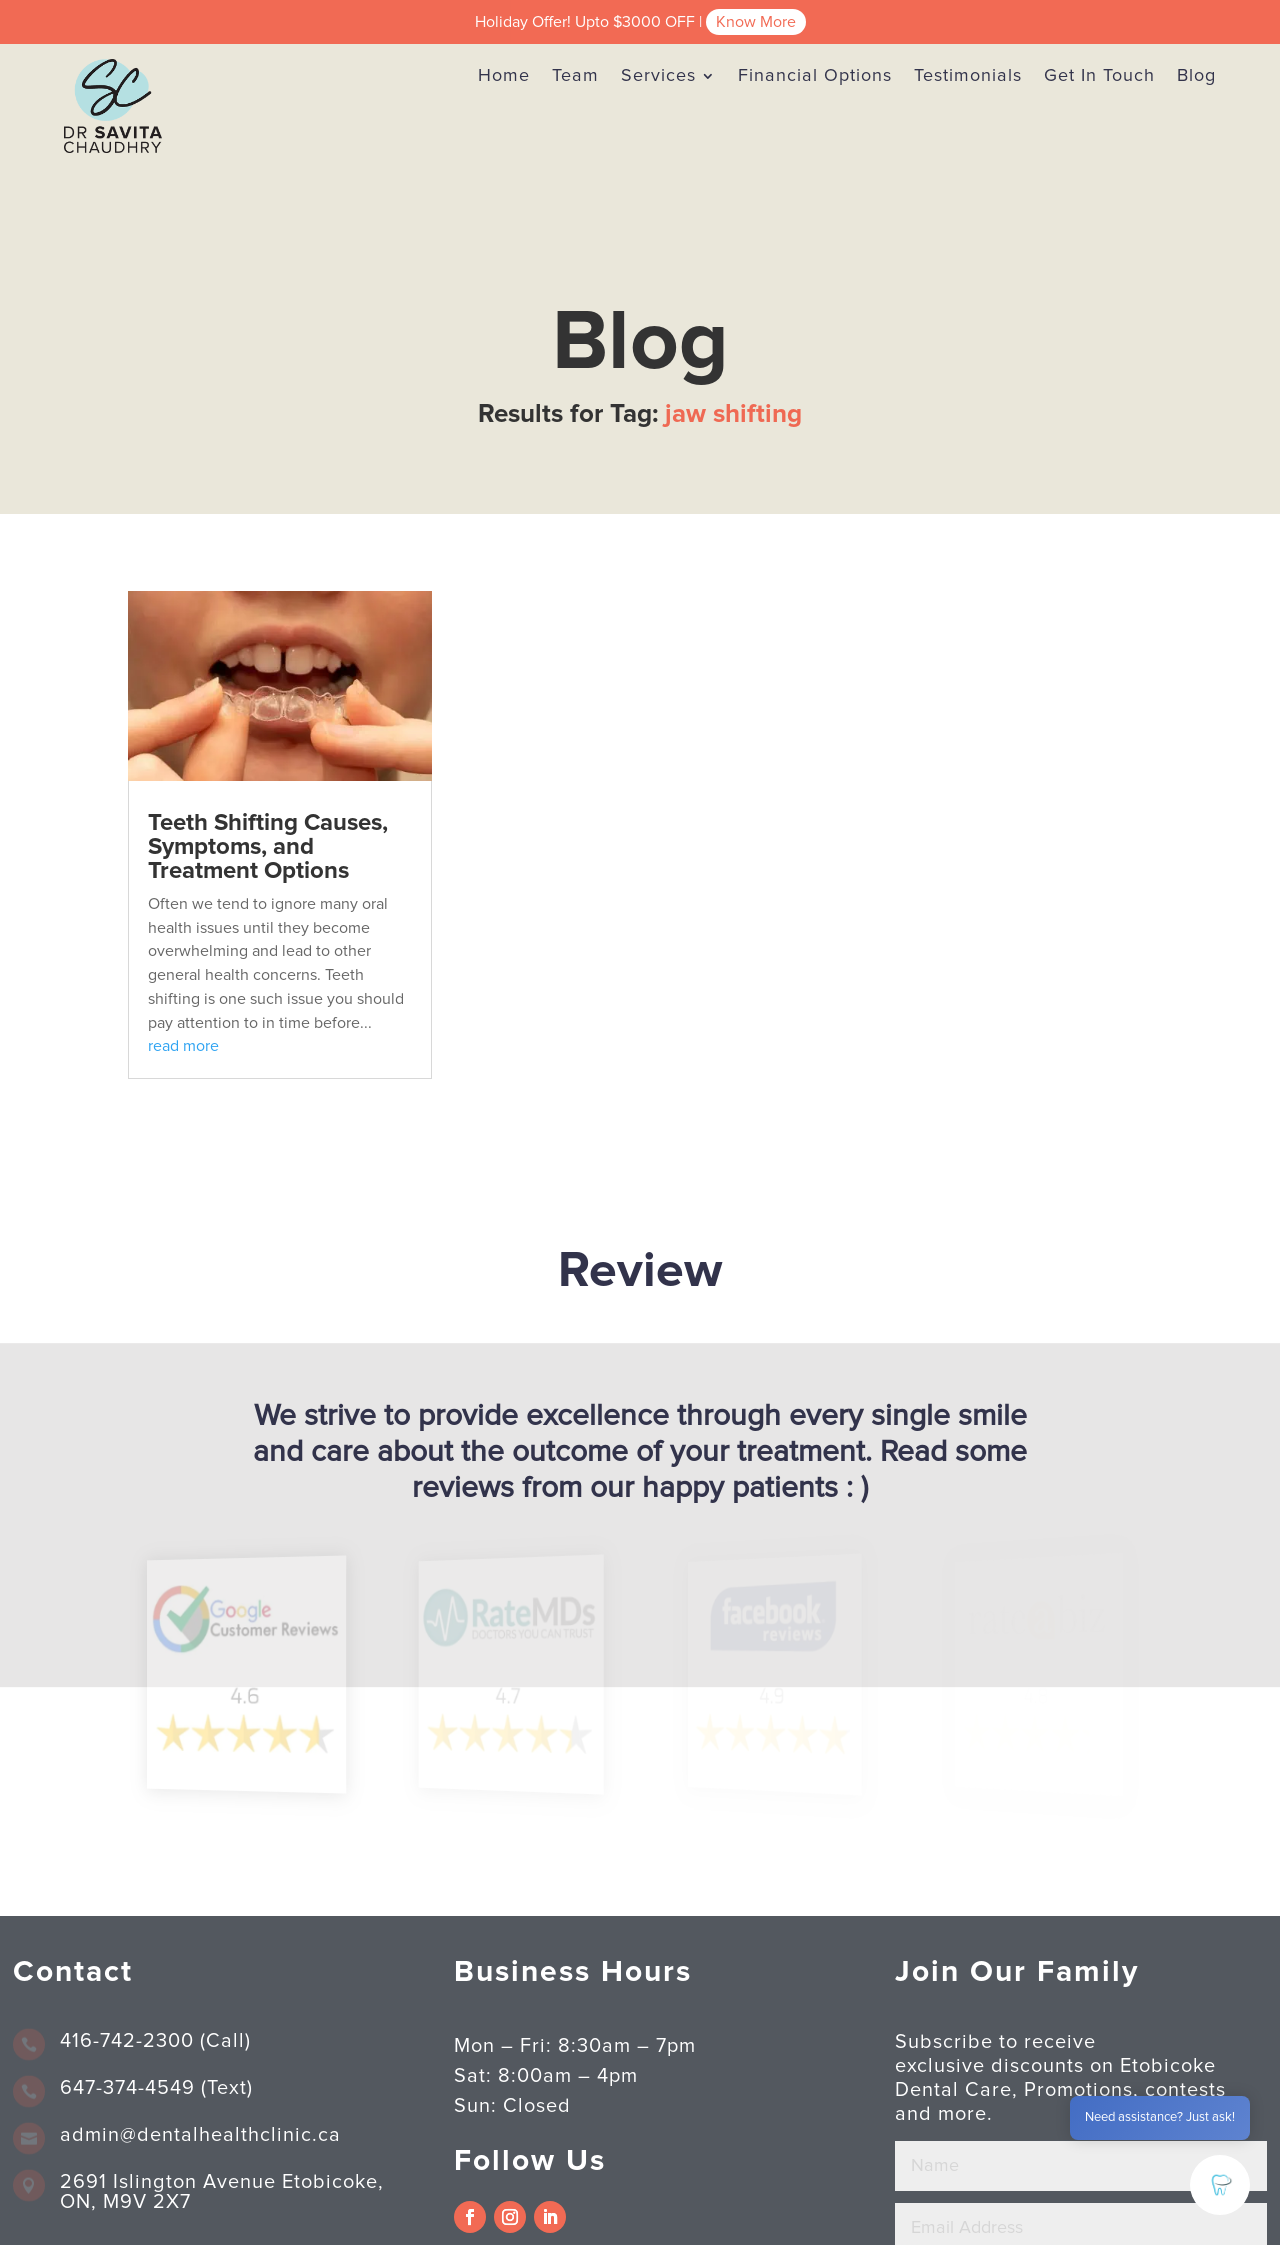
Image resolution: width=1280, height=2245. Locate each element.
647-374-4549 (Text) (156, 2088)
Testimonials (968, 76)
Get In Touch (1099, 76)
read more (183, 1046)
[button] (1220, 2185)
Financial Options (815, 76)
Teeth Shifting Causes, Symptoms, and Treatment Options (268, 847)
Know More (756, 22)
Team (575, 76)
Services (658, 76)
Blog (1196, 76)
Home (504, 76)
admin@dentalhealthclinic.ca (200, 2135)
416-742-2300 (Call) (155, 2041)
